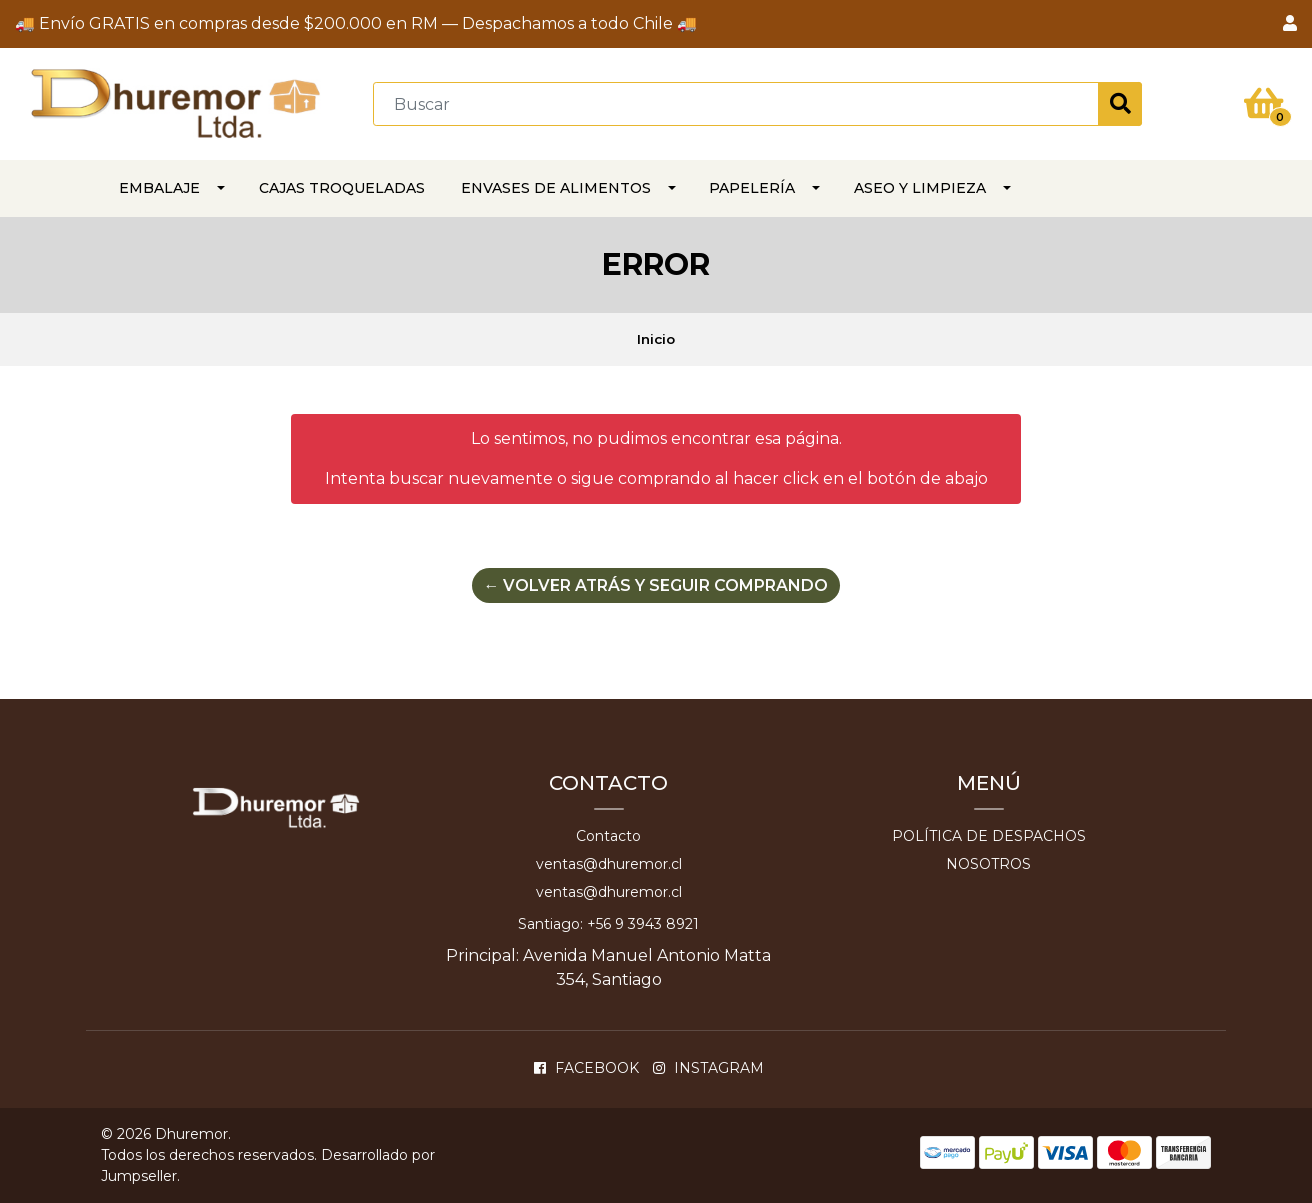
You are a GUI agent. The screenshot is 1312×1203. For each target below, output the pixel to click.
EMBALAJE (159, 188)
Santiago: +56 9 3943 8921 (608, 924)
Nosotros (988, 864)
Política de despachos (989, 836)
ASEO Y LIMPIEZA (920, 188)
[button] (1290, 24)
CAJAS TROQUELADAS (342, 188)
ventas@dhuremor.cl (609, 864)
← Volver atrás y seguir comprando (656, 585)
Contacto (608, 836)
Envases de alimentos (556, 188)
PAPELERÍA (752, 188)
